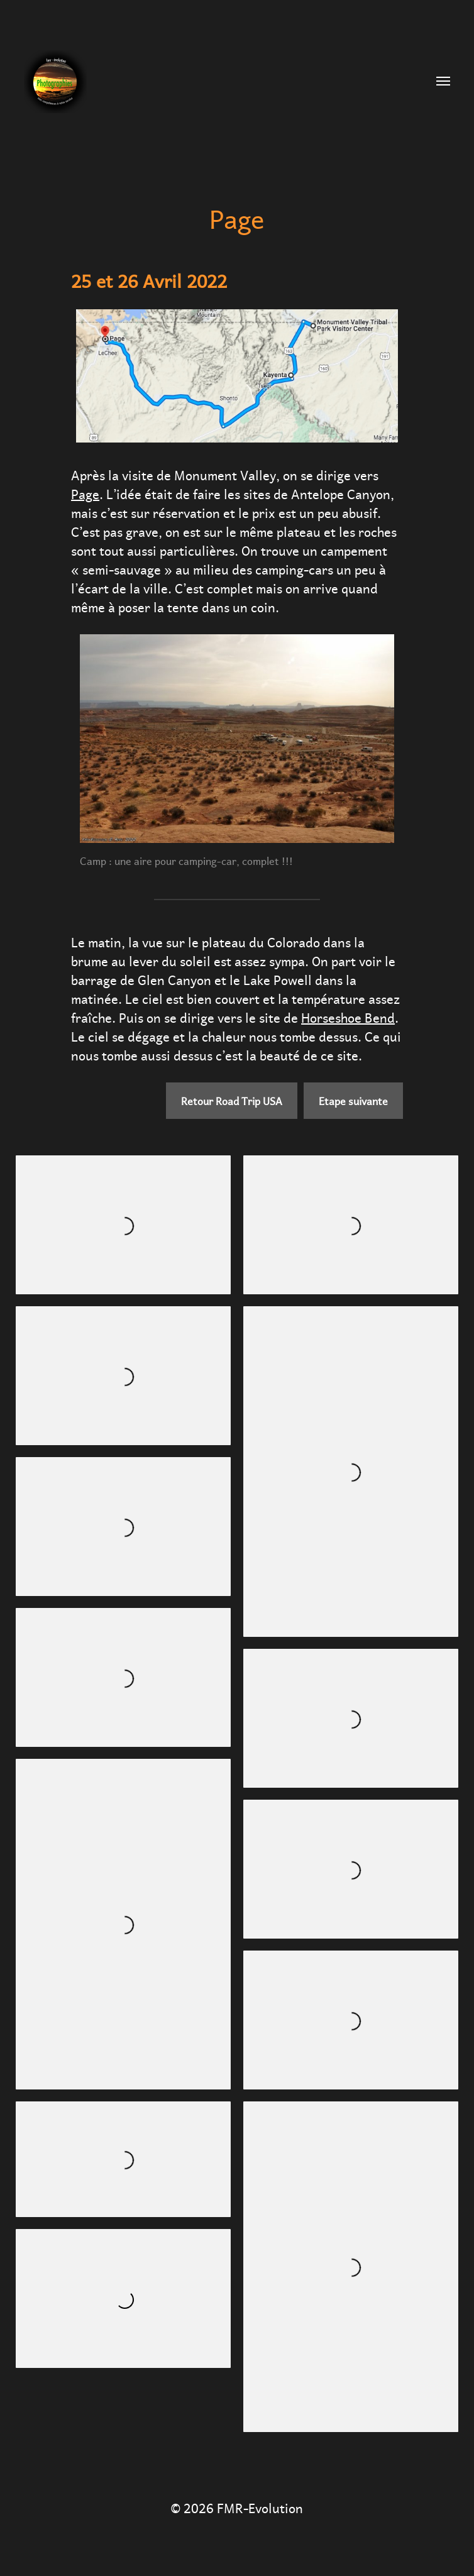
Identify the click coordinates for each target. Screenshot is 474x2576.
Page (85, 492)
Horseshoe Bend (348, 1016)
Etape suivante (353, 1100)
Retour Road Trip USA (231, 1100)
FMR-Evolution (260, 2506)
